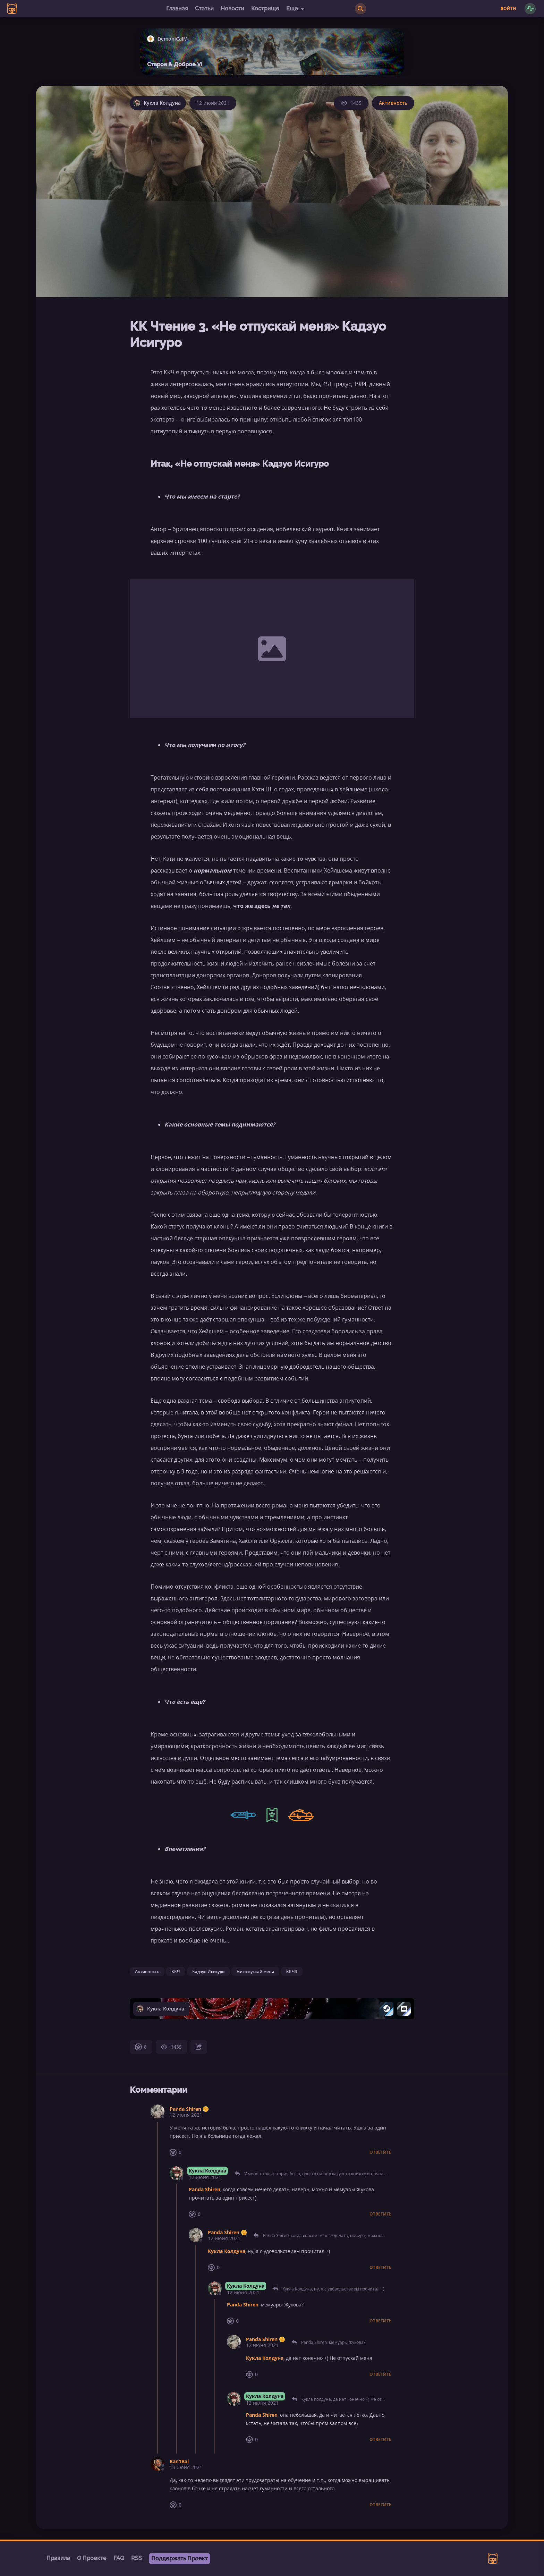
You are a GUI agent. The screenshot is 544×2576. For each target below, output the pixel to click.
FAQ (118, 2558)
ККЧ (175, 1971)
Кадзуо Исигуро (208, 1971)
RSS (136, 2558)
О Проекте (92, 2558)
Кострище (265, 8)
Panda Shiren (185, 2109)
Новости (232, 8)
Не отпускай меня (255, 1971)
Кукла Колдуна (207, 2170)
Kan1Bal (179, 2461)
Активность (393, 103)
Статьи (204, 8)
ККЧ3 (291, 1971)
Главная (177, 8)
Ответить (380, 2152)
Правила (58, 2558)
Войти (508, 9)
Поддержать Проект (179, 2558)
